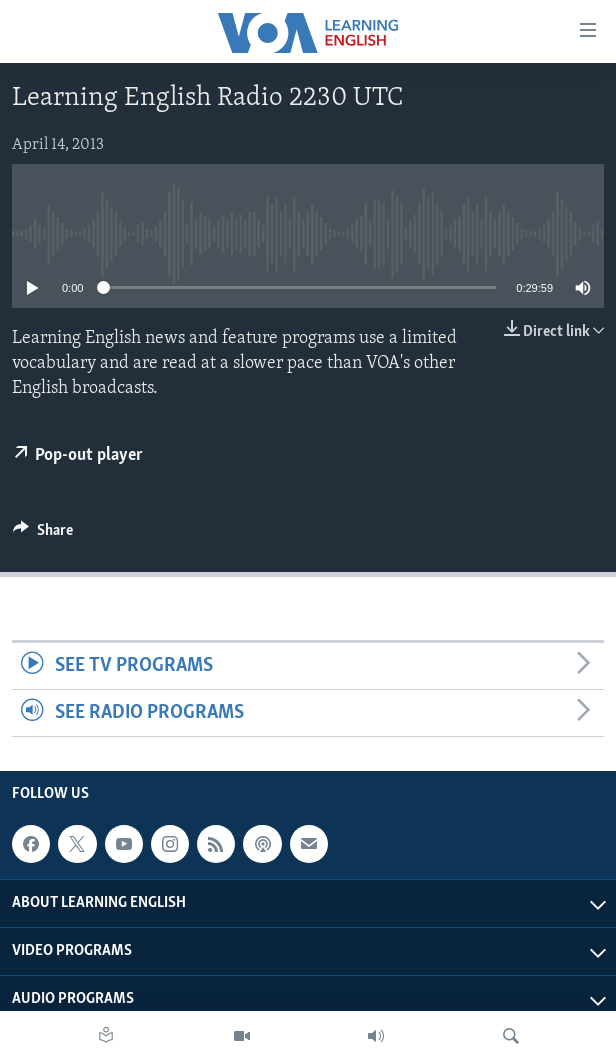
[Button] (43, 535)
